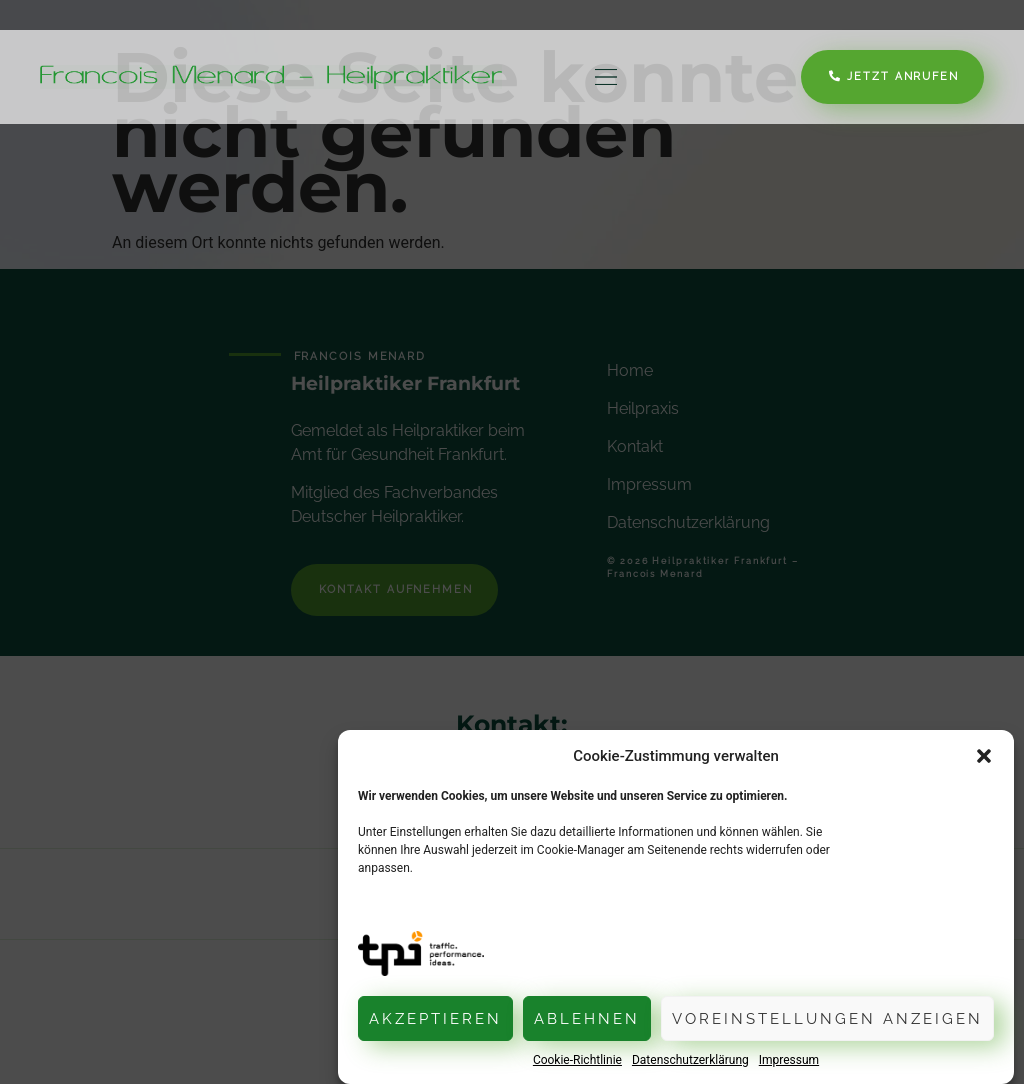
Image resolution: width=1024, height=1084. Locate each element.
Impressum (789, 1060)
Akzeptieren (435, 1019)
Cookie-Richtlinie (577, 1060)
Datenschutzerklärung (690, 1060)
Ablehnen (587, 1019)
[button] (984, 756)
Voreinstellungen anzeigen (827, 1019)
